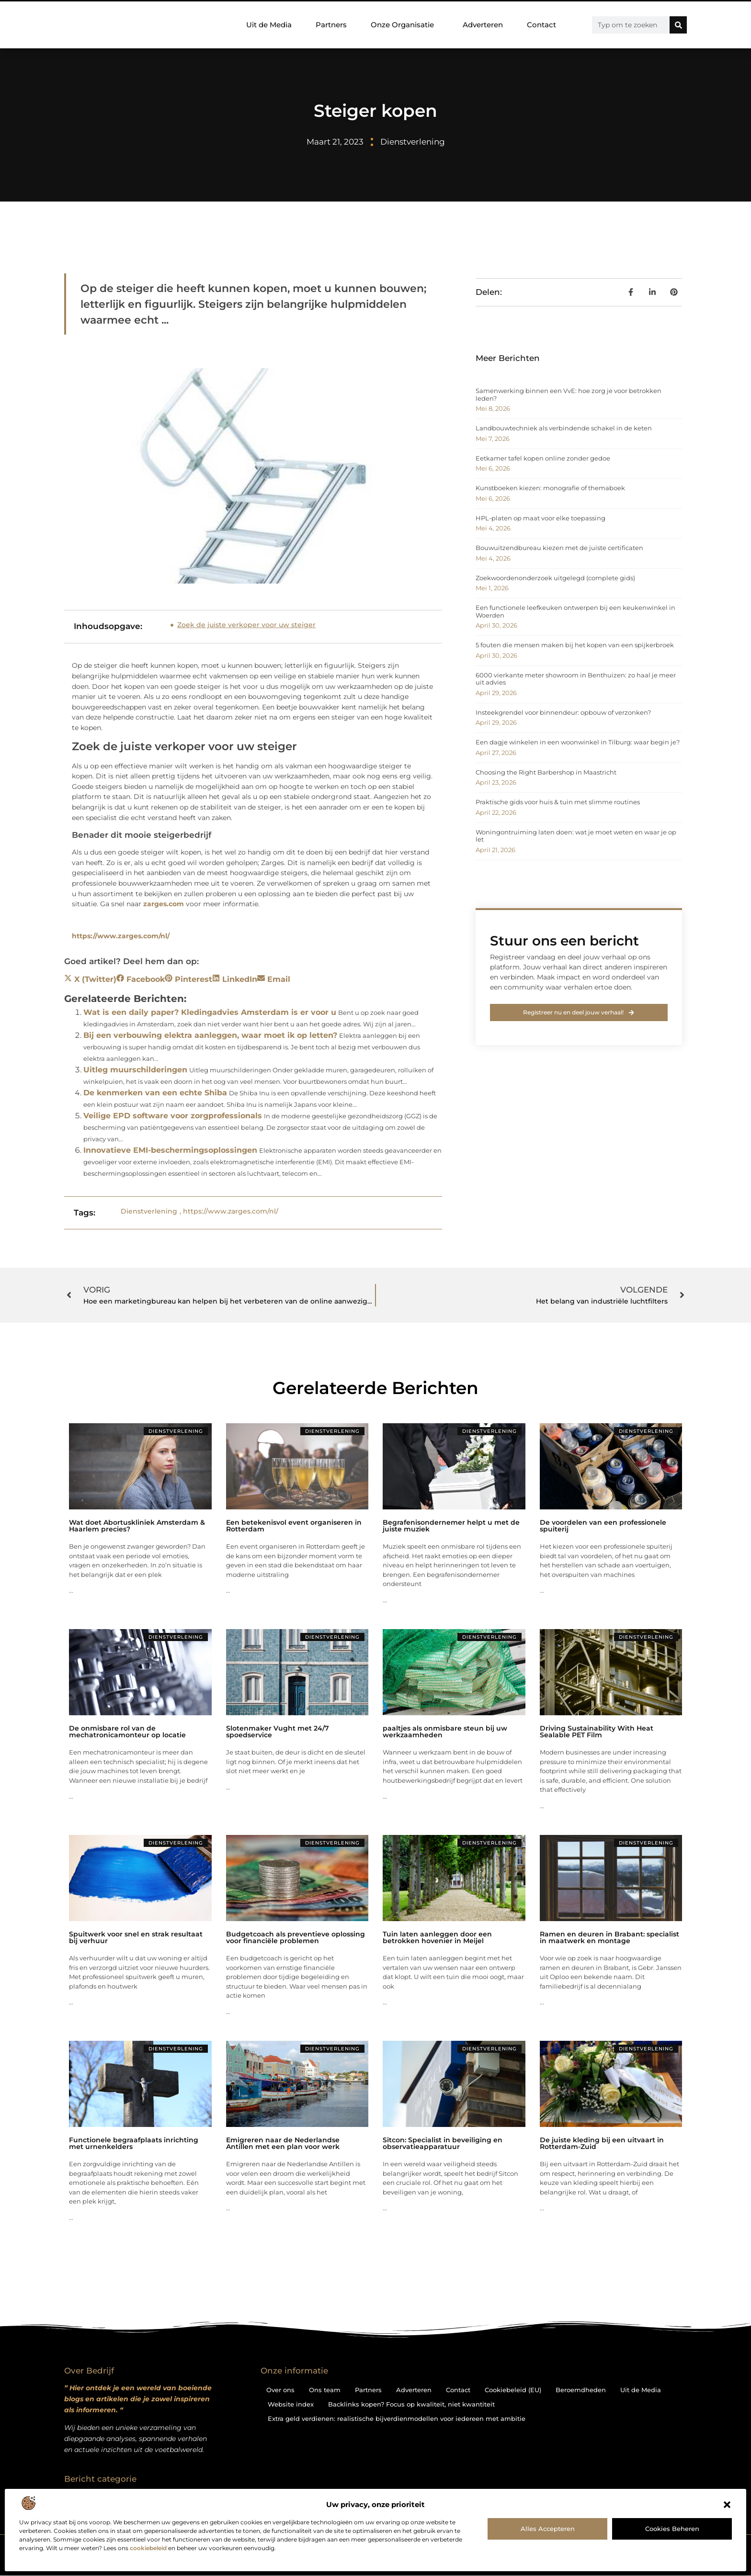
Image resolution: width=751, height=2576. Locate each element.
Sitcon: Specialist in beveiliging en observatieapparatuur (442, 2143)
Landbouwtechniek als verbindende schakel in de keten (564, 428)
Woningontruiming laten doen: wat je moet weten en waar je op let (576, 836)
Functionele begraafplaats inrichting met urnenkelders (133, 2143)
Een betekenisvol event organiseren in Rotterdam (294, 1525)
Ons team (325, 2390)
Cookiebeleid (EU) (513, 2390)
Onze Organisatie (405, 25)
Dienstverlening (412, 141)
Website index (291, 2404)
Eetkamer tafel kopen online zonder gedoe (543, 458)
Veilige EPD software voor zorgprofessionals (172, 1115)
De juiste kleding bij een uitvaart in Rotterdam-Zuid (602, 2143)
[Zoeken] (678, 25)
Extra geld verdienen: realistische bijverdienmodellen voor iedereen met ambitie (396, 2418)
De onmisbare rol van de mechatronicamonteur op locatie (127, 1731)
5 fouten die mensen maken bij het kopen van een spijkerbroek (575, 645)
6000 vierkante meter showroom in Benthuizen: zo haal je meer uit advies (576, 678)
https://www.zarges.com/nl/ (121, 936)
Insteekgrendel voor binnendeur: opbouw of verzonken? (563, 712)
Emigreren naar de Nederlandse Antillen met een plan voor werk (283, 2143)
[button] (727, 2504)
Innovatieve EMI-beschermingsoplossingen (170, 1150)
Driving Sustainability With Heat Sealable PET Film (596, 1731)
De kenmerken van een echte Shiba (155, 1092)
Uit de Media (269, 24)
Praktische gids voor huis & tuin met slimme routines (558, 802)
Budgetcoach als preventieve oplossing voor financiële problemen (295, 1937)
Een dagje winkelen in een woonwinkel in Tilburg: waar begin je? (578, 742)
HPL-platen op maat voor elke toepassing (540, 518)
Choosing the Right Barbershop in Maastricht (546, 772)
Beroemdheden (581, 2390)
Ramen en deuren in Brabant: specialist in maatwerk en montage (609, 1937)
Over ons (280, 2390)
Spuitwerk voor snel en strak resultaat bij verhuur (136, 1937)
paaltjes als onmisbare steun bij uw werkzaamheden (445, 1731)
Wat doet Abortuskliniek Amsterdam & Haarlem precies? (137, 1525)
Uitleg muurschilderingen (135, 1069)
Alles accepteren (548, 2528)
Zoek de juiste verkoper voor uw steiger (246, 624)
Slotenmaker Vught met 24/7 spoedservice (277, 1731)
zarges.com (163, 904)
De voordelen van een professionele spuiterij (603, 1525)
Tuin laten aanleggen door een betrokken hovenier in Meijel (437, 1937)
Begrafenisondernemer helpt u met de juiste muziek (451, 1525)
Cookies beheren (672, 2528)
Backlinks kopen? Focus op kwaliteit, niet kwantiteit (411, 2404)
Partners (331, 24)
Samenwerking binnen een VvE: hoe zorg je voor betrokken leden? (568, 394)
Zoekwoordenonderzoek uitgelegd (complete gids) (555, 578)
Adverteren (483, 24)
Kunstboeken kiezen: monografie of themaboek (550, 488)
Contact (541, 24)
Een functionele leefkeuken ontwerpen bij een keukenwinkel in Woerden (575, 611)
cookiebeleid (148, 2548)
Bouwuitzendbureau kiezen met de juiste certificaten (559, 547)
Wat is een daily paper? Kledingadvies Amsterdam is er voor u (209, 1012)
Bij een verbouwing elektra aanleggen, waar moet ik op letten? (210, 1035)
